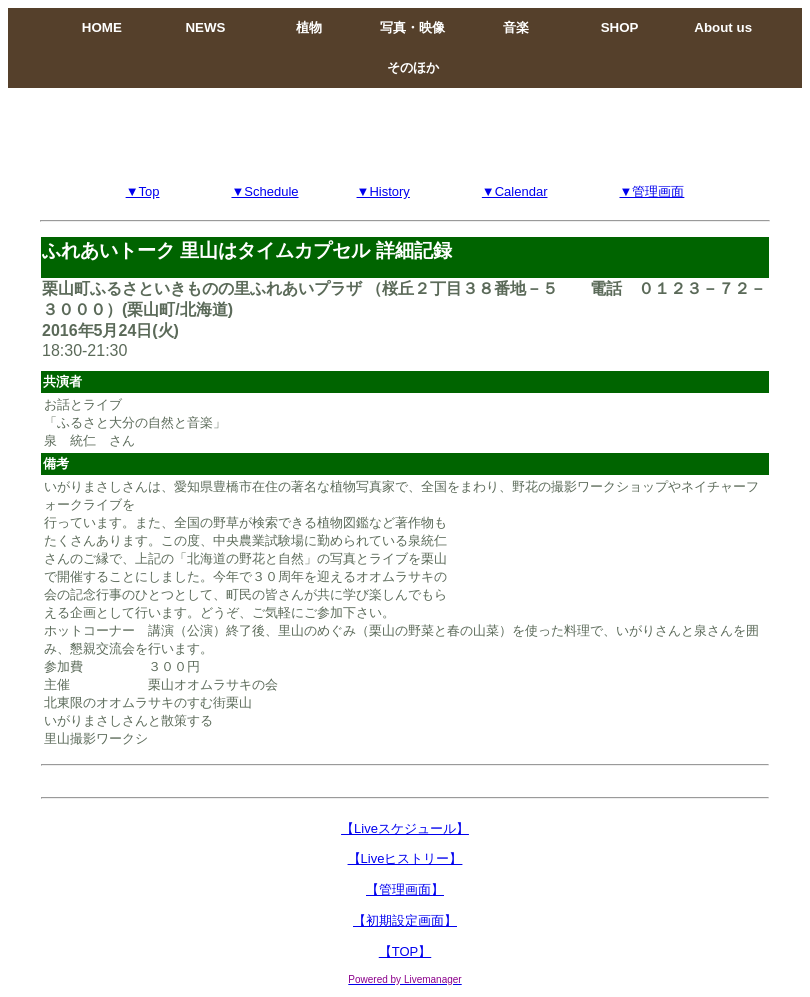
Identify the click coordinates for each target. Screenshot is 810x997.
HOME (102, 27)
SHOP (620, 27)
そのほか (413, 67)
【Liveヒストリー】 (405, 858)
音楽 (516, 27)
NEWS (205, 27)
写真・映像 (412, 27)
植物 (309, 27)
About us (723, 27)
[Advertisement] (405, 133)
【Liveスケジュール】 (405, 828)
